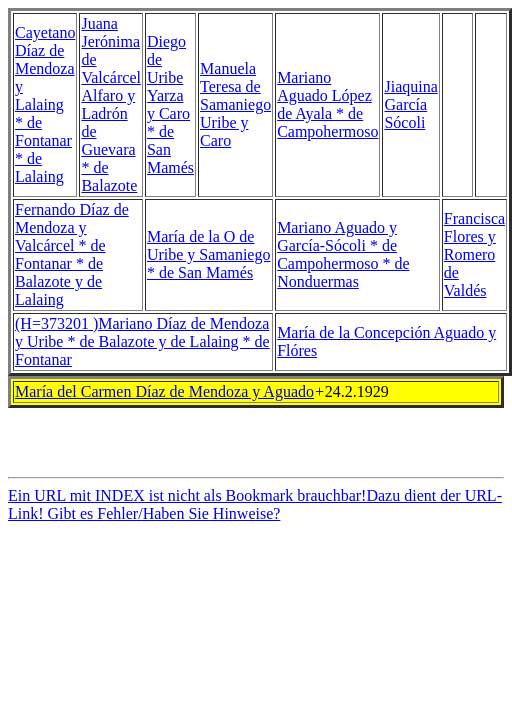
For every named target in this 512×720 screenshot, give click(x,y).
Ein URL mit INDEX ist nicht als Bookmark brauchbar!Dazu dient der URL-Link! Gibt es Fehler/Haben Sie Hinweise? (255, 510)
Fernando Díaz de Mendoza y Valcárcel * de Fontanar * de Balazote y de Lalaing (72, 254)
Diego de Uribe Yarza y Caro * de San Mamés (170, 104)
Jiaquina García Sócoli (410, 104)
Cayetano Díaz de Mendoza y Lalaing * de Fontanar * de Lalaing (45, 104)
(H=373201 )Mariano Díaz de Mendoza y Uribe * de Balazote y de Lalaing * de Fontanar (142, 341)
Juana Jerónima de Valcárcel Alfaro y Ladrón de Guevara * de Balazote (111, 104)
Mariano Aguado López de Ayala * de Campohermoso (327, 104)
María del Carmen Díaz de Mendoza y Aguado (164, 391)
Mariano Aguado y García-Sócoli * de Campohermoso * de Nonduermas (343, 254)
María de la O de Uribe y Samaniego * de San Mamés (209, 254)
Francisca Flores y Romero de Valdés (474, 254)
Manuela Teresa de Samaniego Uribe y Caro (235, 104)
